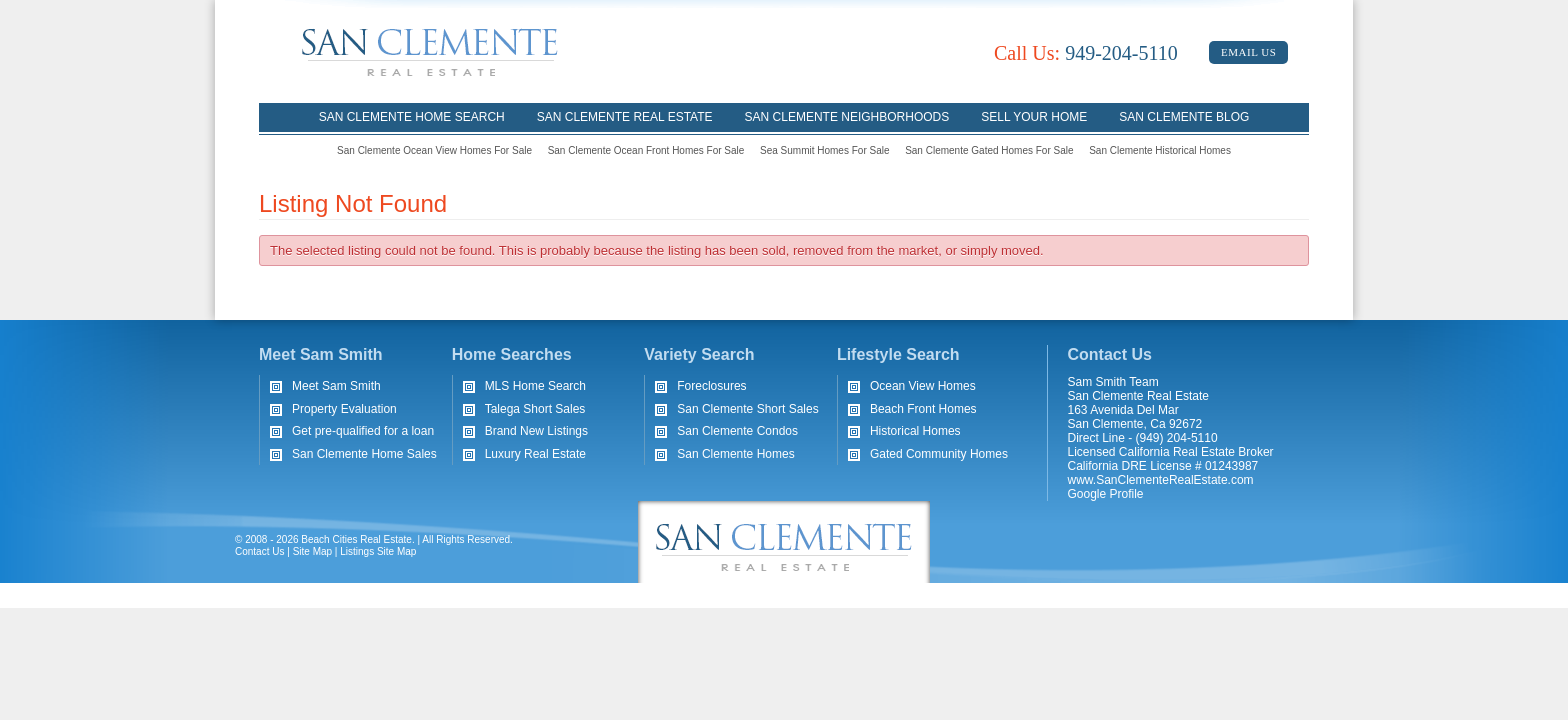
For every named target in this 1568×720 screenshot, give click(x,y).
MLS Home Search (535, 386)
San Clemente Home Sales (364, 454)
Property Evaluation (344, 409)
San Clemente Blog (1184, 117)
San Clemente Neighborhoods (847, 117)
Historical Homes (915, 431)
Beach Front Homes (923, 409)
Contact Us (259, 551)
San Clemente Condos (737, 431)
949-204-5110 (1086, 53)
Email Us (1248, 52)
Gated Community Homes (939, 454)
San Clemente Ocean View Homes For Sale (434, 150)
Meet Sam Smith (336, 386)
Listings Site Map (378, 551)
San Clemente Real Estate (625, 117)
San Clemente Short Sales (747, 409)
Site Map (312, 551)
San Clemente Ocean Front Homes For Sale (646, 150)
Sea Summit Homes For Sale (825, 150)
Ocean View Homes (923, 386)
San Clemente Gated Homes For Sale (989, 150)
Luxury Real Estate (535, 454)
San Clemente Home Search (412, 117)
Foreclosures (711, 386)
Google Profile (1106, 494)
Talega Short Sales (535, 409)
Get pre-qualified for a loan (363, 431)
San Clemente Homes (735, 454)
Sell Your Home (1034, 117)
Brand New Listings (536, 431)
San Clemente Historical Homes (1160, 150)
